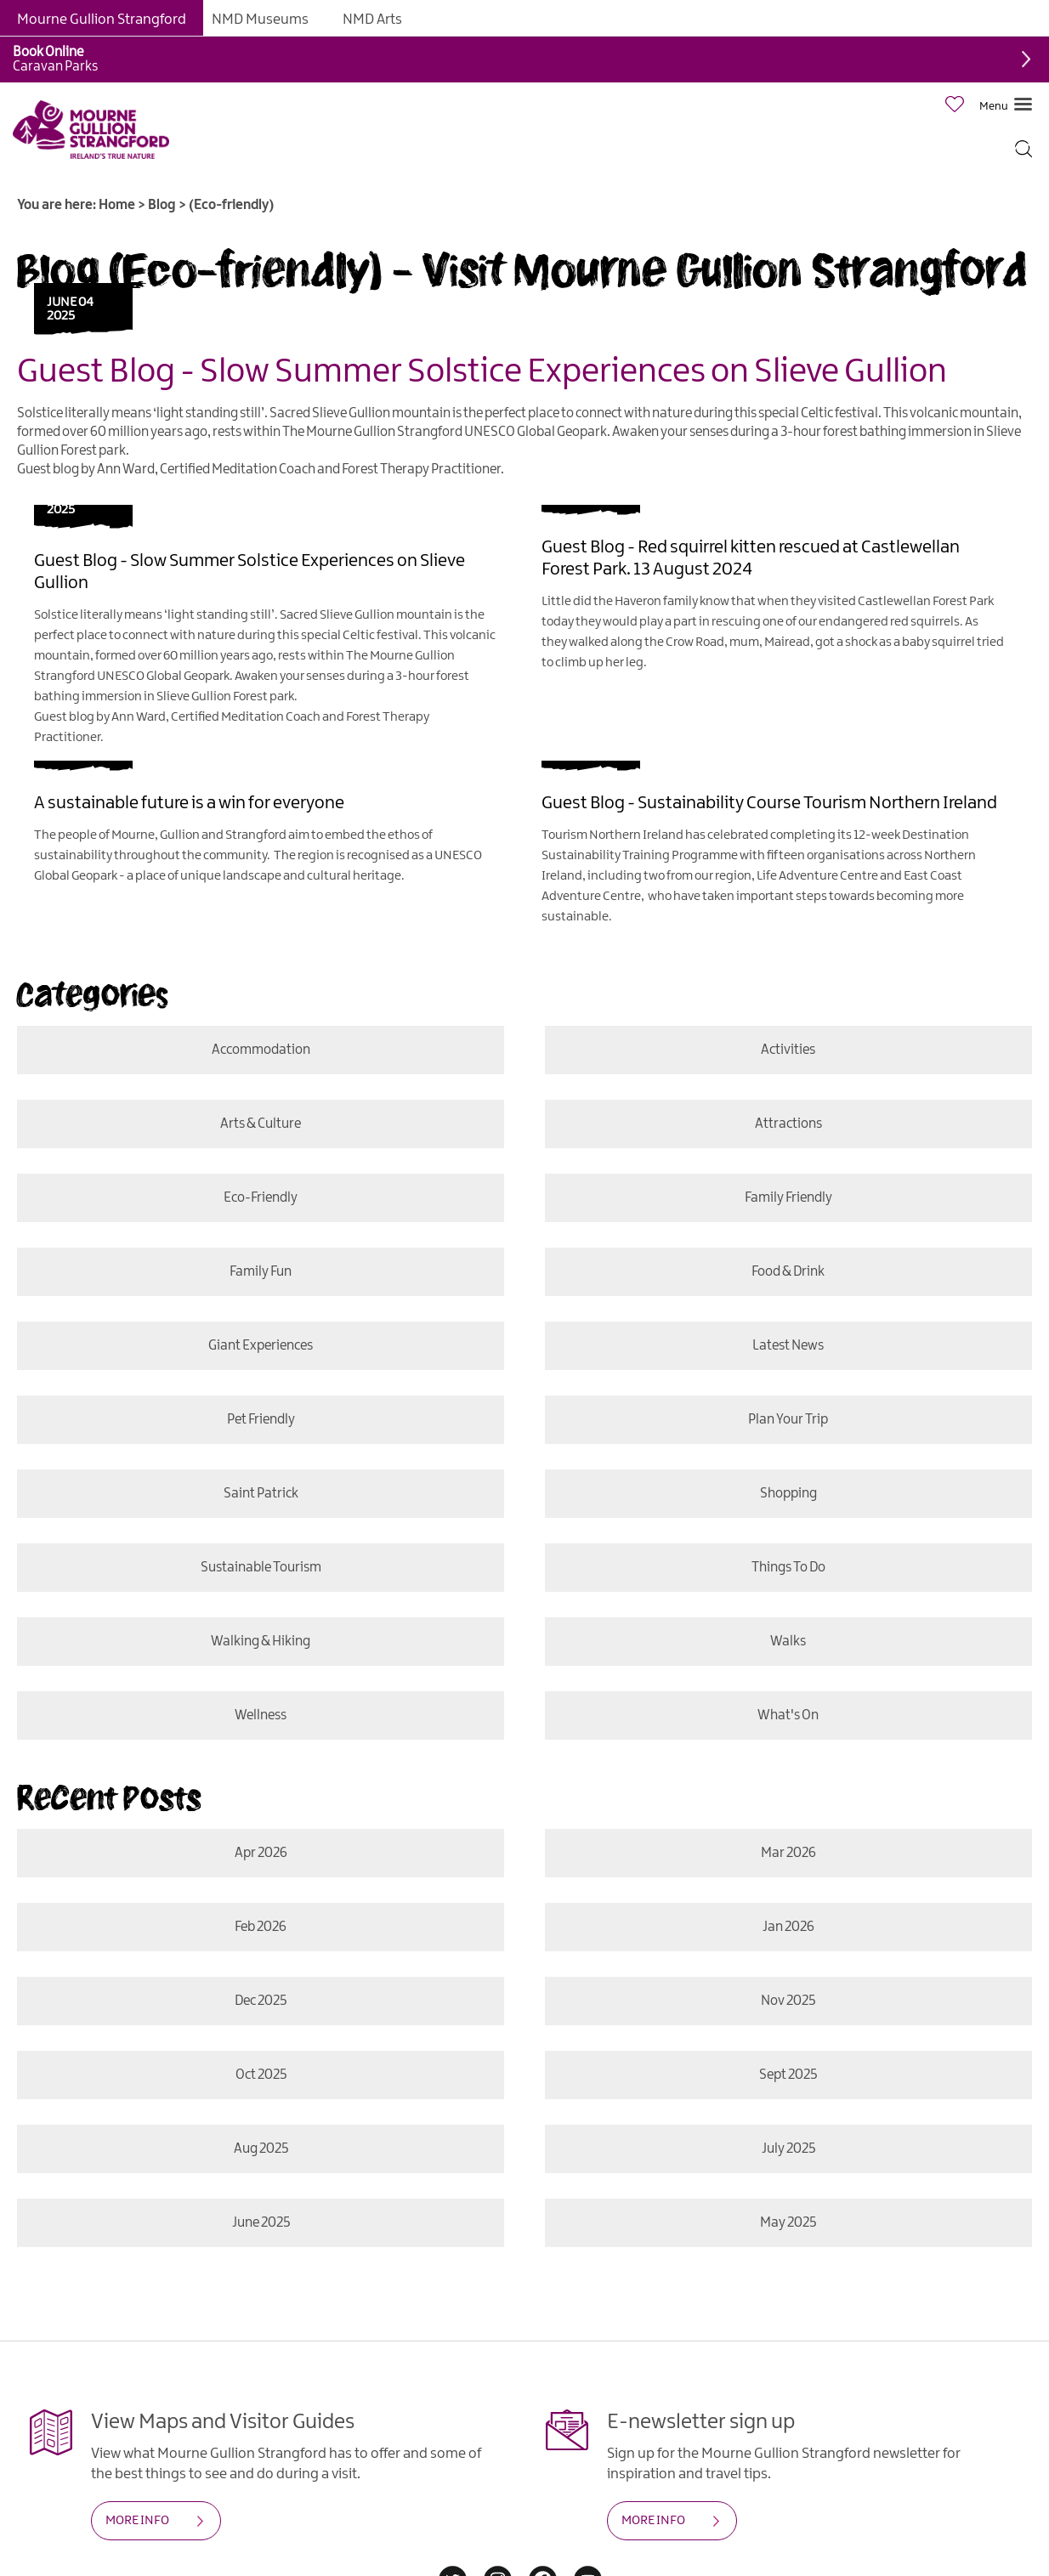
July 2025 (788, 2149)
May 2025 (787, 2223)
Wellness (260, 1715)
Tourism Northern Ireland (612, 835)
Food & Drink (788, 1272)
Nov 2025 (789, 2001)
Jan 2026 (788, 1927)
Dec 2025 (260, 2001)
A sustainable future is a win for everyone (189, 803)
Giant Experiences (260, 1346)
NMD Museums (260, 19)
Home (117, 205)
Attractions (788, 1124)
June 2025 (260, 2223)
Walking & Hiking (260, 1641)
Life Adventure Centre (817, 876)
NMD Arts (372, 19)
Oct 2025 (260, 2075)
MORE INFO (137, 2521)
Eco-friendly (261, 1198)
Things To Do (788, 1567)
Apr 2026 (260, 1853)
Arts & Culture (260, 1124)
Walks (789, 1641)
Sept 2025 (789, 2075)
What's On (787, 1715)
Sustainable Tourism (260, 1567)
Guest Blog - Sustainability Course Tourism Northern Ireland (769, 803)
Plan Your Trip (789, 1420)
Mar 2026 (788, 1853)
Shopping (788, 1493)
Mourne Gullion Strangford (101, 19)
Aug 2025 (260, 2149)
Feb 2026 (260, 1927)
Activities (789, 1050)
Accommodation (260, 1050)
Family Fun (261, 1272)
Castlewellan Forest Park (926, 602)
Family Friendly (788, 1198)
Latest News (789, 1346)
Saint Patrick (260, 1493)
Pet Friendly (260, 1420)
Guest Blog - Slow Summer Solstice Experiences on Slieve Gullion (482, 372)
